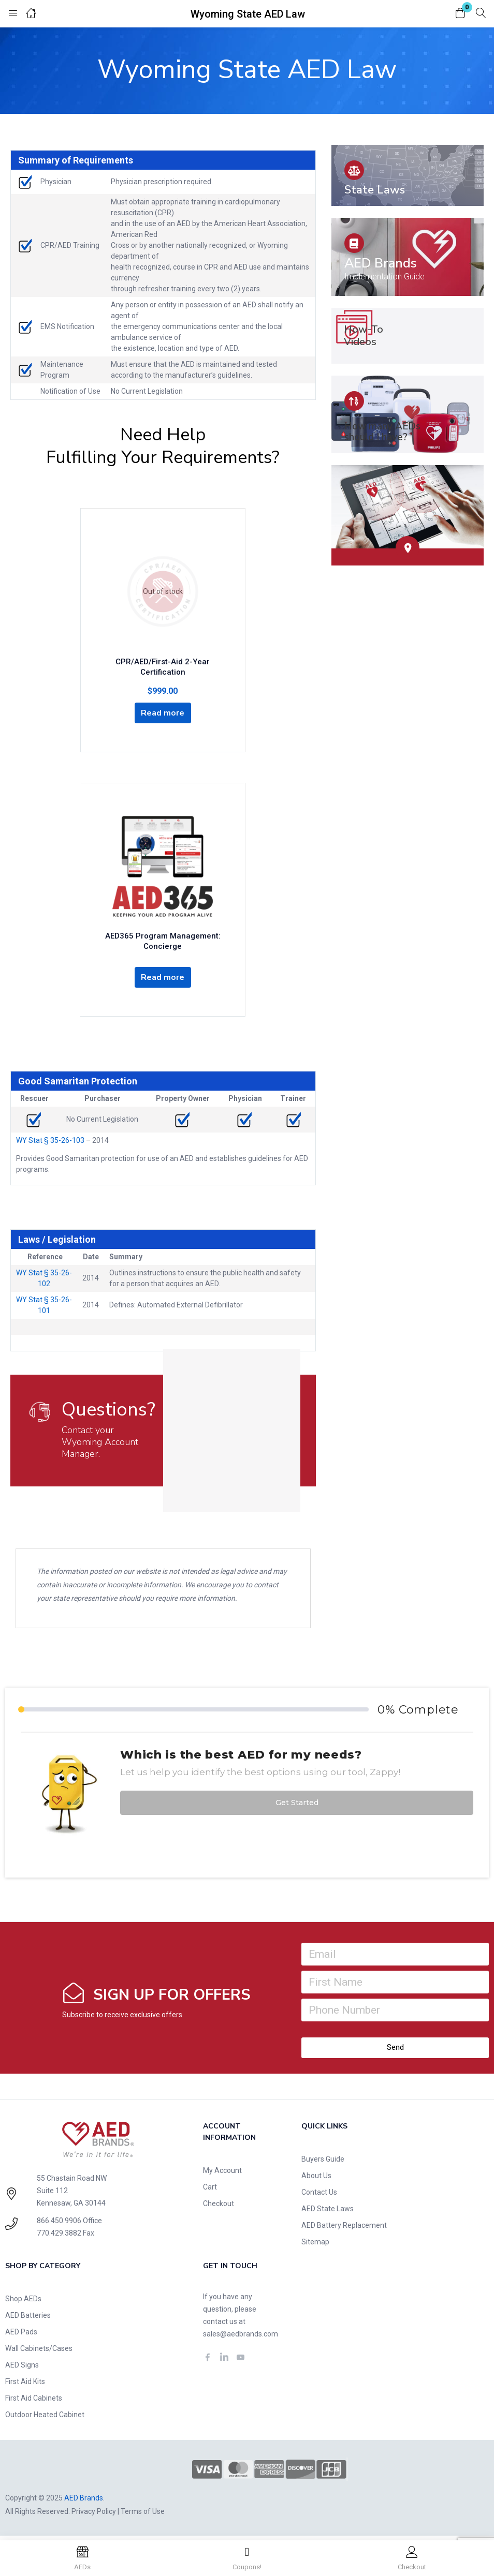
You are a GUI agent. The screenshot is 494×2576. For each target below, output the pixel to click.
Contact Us (319, 2196)
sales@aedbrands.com (240, 2338)
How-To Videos (363, 335)
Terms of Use (143, 2515)
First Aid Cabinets (33, 2402)
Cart (210, 2191)
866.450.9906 (59, 2225)
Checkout (218, 2207)
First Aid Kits (25, 2385)
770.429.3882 (59, 2237)
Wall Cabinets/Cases (38, 2352)
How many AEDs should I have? (382, 432)
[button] (460, 13)
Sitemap (315, 2246)
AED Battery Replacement (344, 2229)
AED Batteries (28, 2319)
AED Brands (380, 263)
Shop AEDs (23, 2303)
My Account (222, 2174)
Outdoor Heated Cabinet (44, 2419)
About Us (316, 2180)
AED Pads (21, 2336)
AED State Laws (327, 2213)
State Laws (374, 190)
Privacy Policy (93, 2515)
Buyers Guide (322, 2163)
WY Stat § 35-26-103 (50, 1144)
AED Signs (22, 2369)
